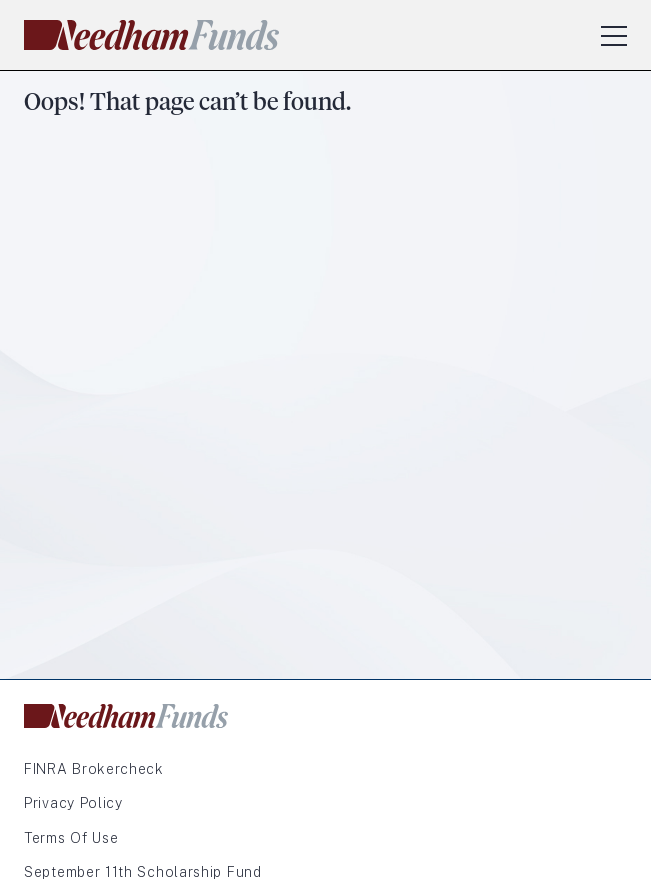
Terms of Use (71, 838)
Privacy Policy (73, 803)
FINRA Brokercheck (94, 769)
